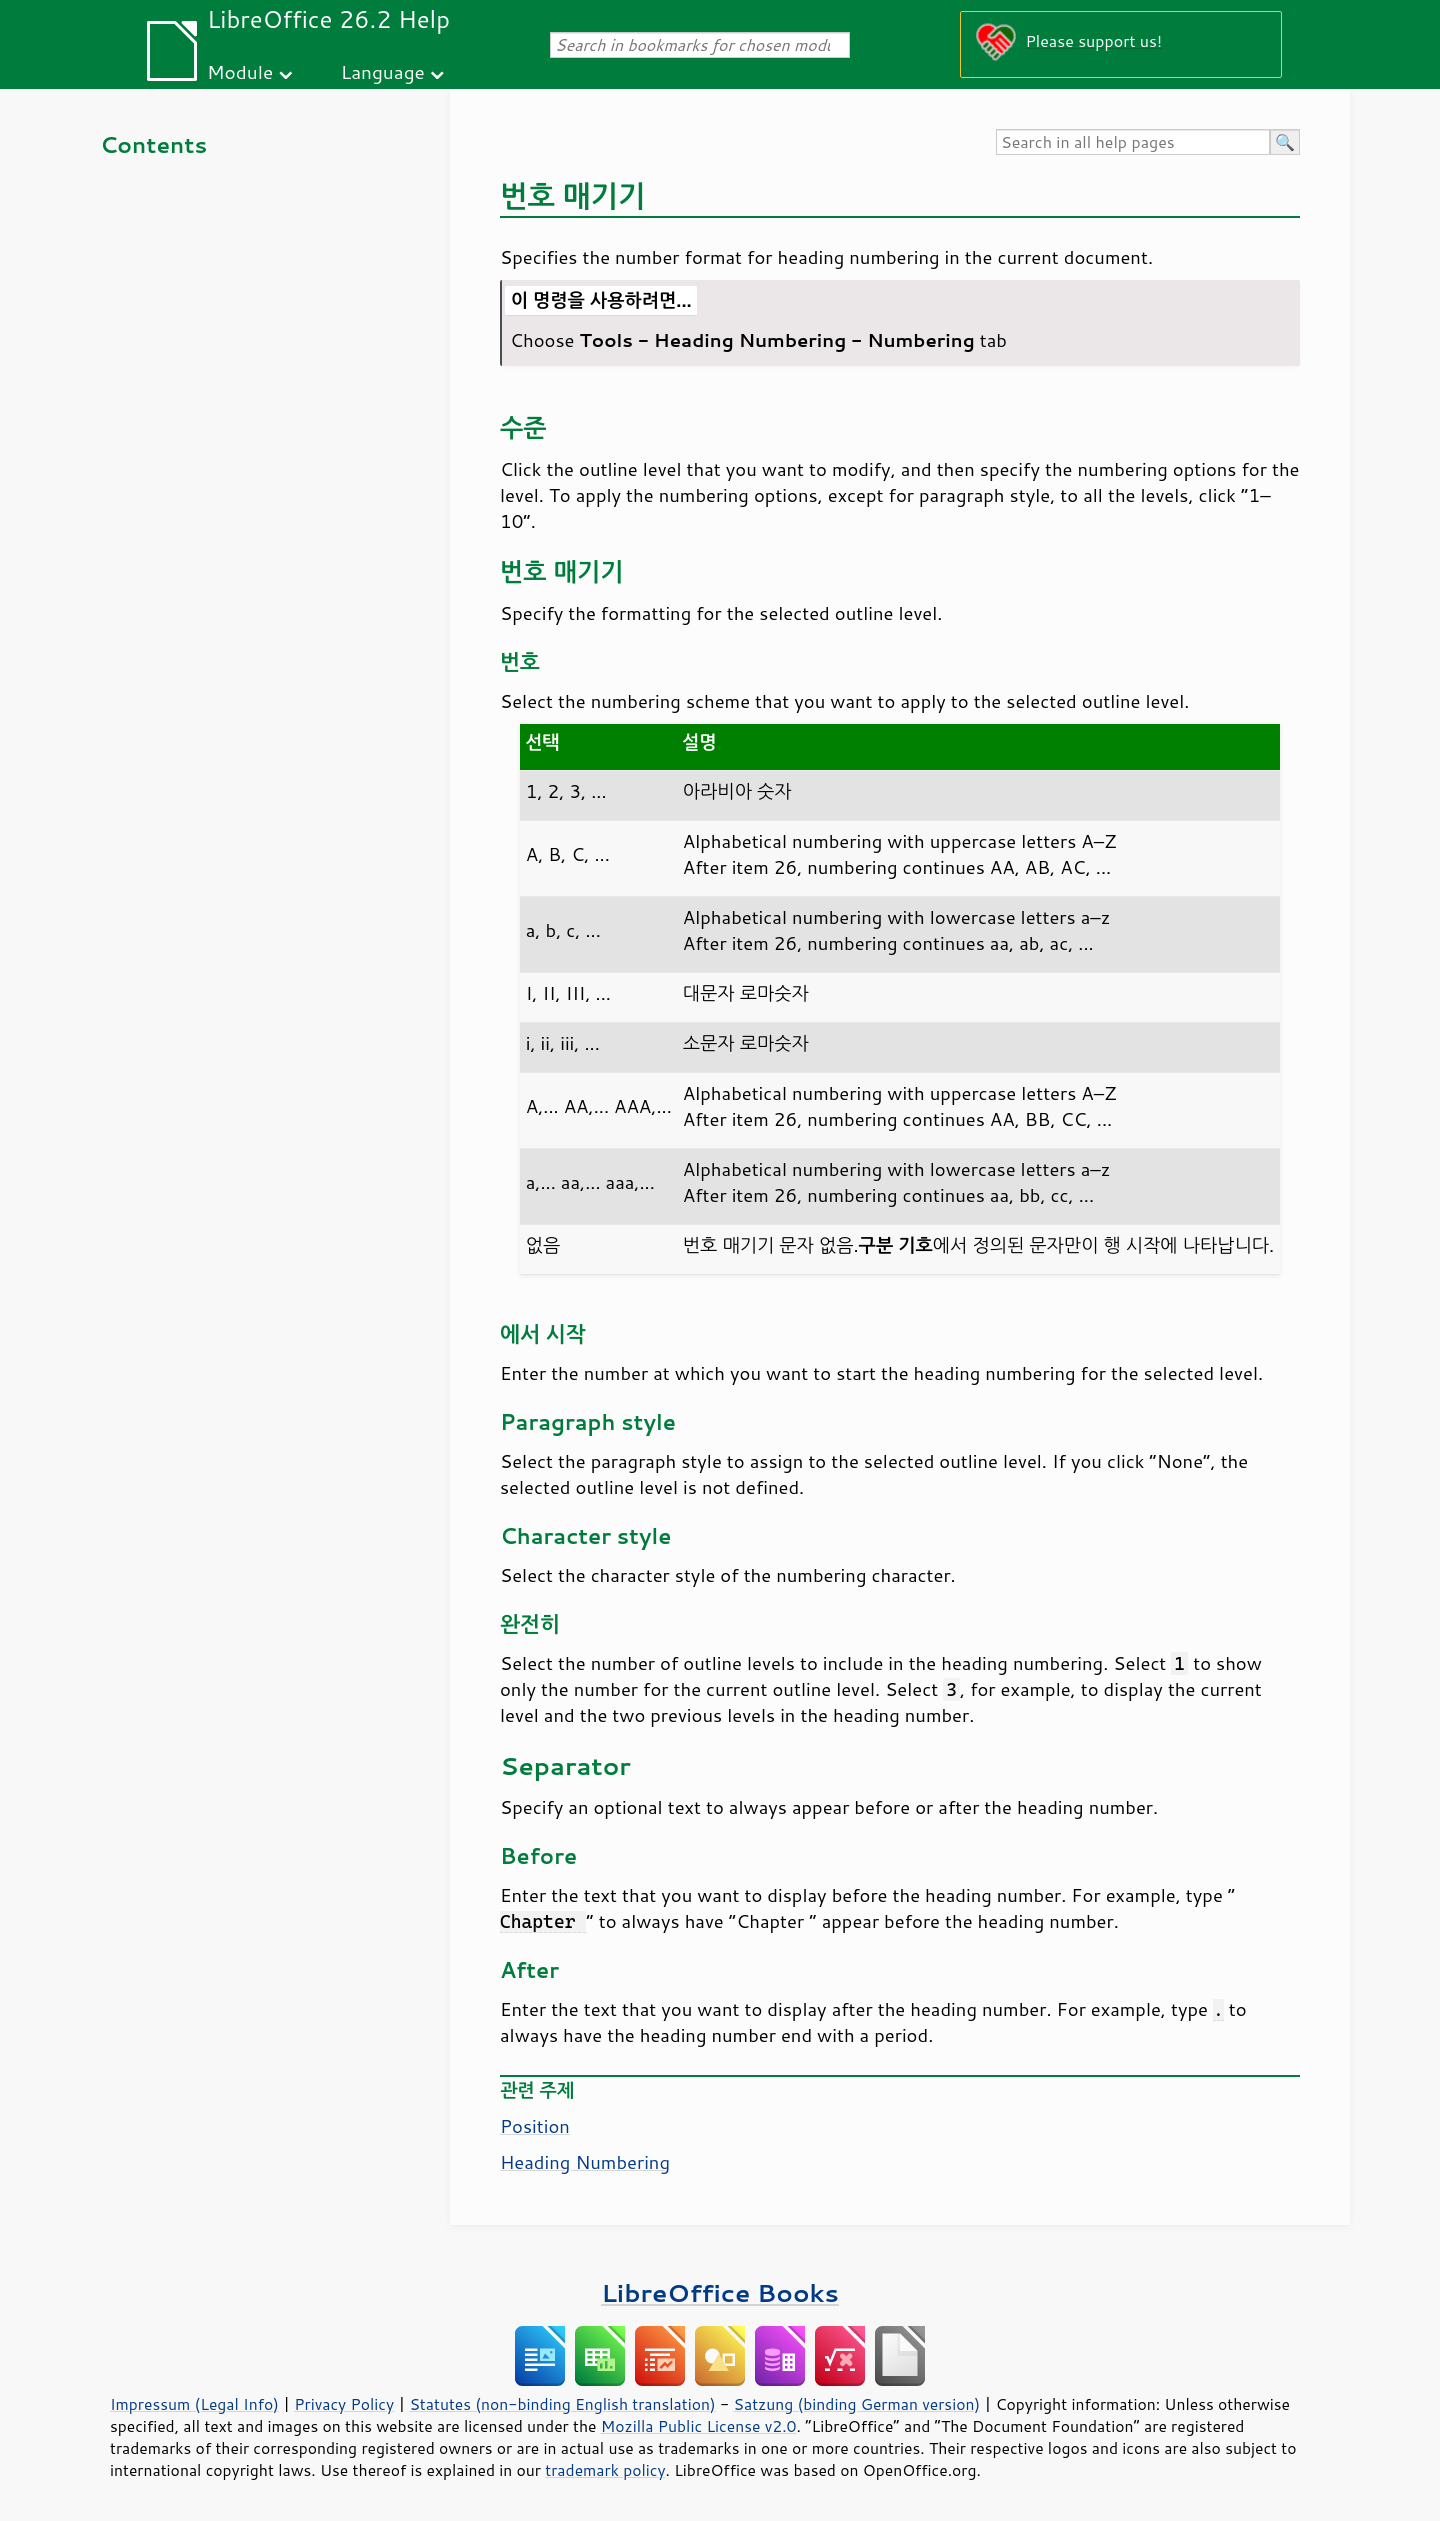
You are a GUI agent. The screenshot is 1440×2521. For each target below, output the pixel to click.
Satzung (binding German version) (857, 2404)
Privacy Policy (344, 2404)
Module (240, 71)
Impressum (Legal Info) (194, 2404)
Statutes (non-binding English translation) (562, 2404)
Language (383, 71)
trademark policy (605, 2470)
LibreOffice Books (720, 2292)
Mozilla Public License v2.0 (699, 2426)
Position (535, 2126)
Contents (153, 144)
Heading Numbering (585, 2162)
